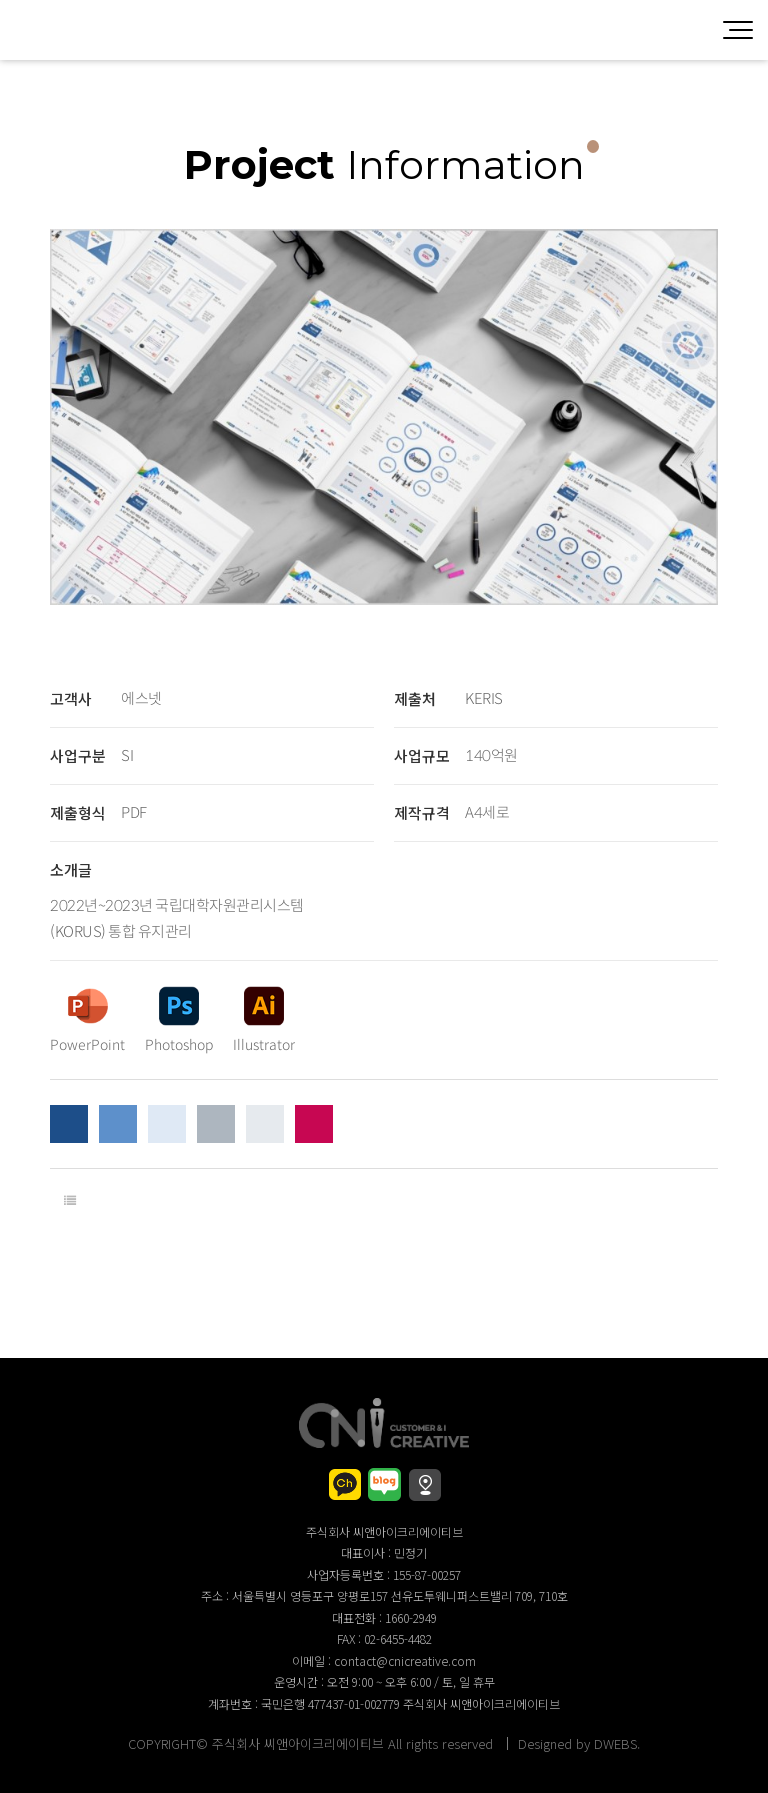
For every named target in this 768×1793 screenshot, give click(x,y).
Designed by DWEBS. (579, 1743)
